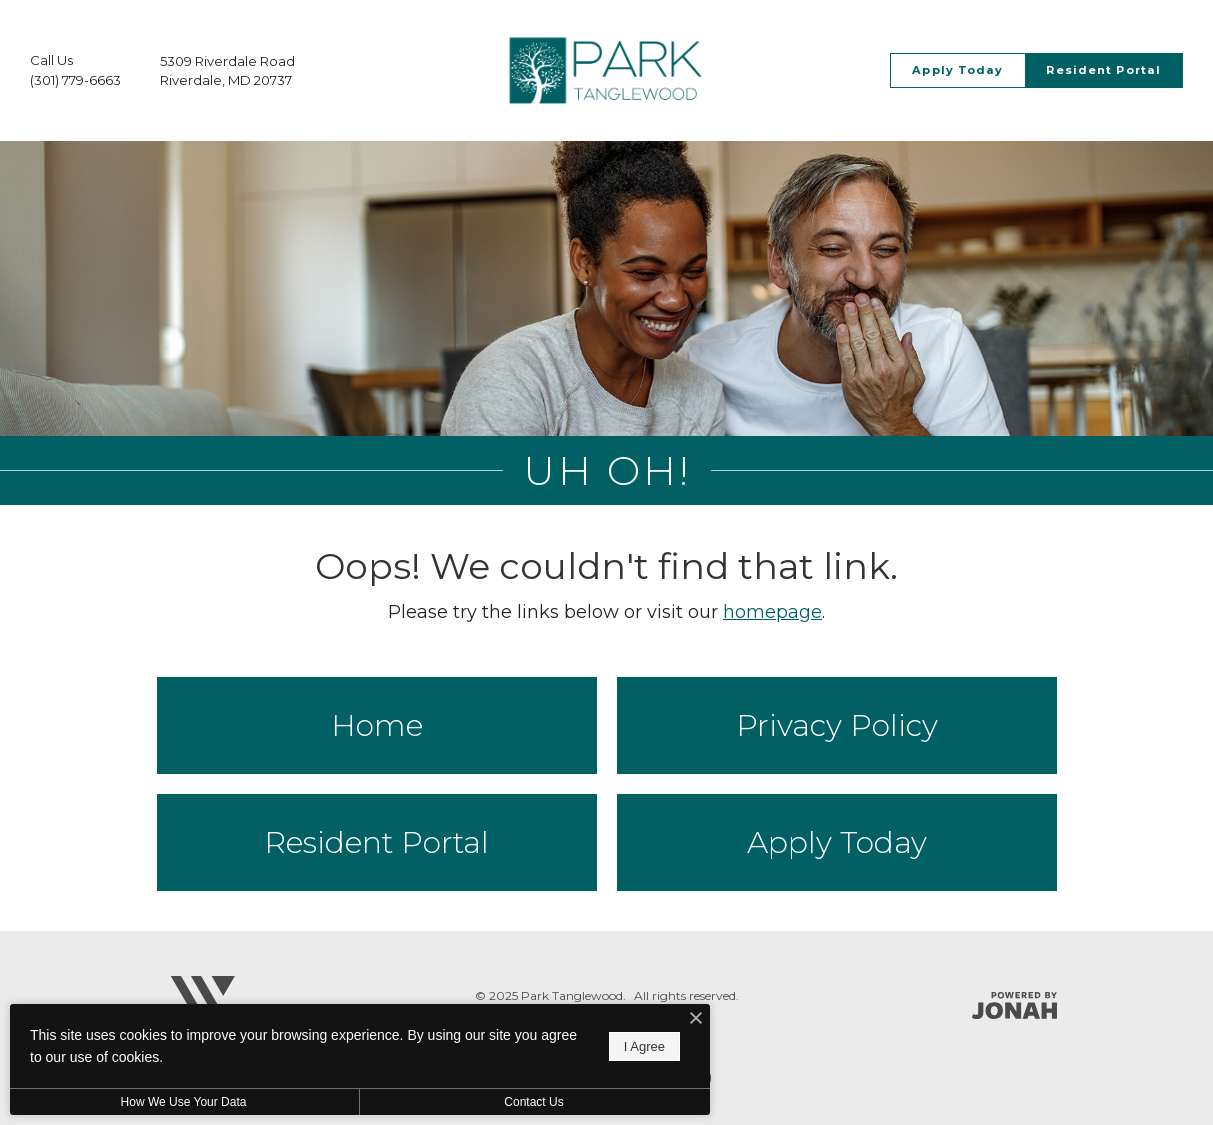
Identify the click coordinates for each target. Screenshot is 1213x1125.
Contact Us (533, 1102)
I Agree (644, 1046)
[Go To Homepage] (606, 70)
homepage (772, 612)
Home (377, 725)
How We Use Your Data (184, 1102)
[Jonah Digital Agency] (1014, 1005)
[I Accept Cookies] (696, 1019)
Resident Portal (376, 842)
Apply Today (837, 842)
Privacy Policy (837, 725)
